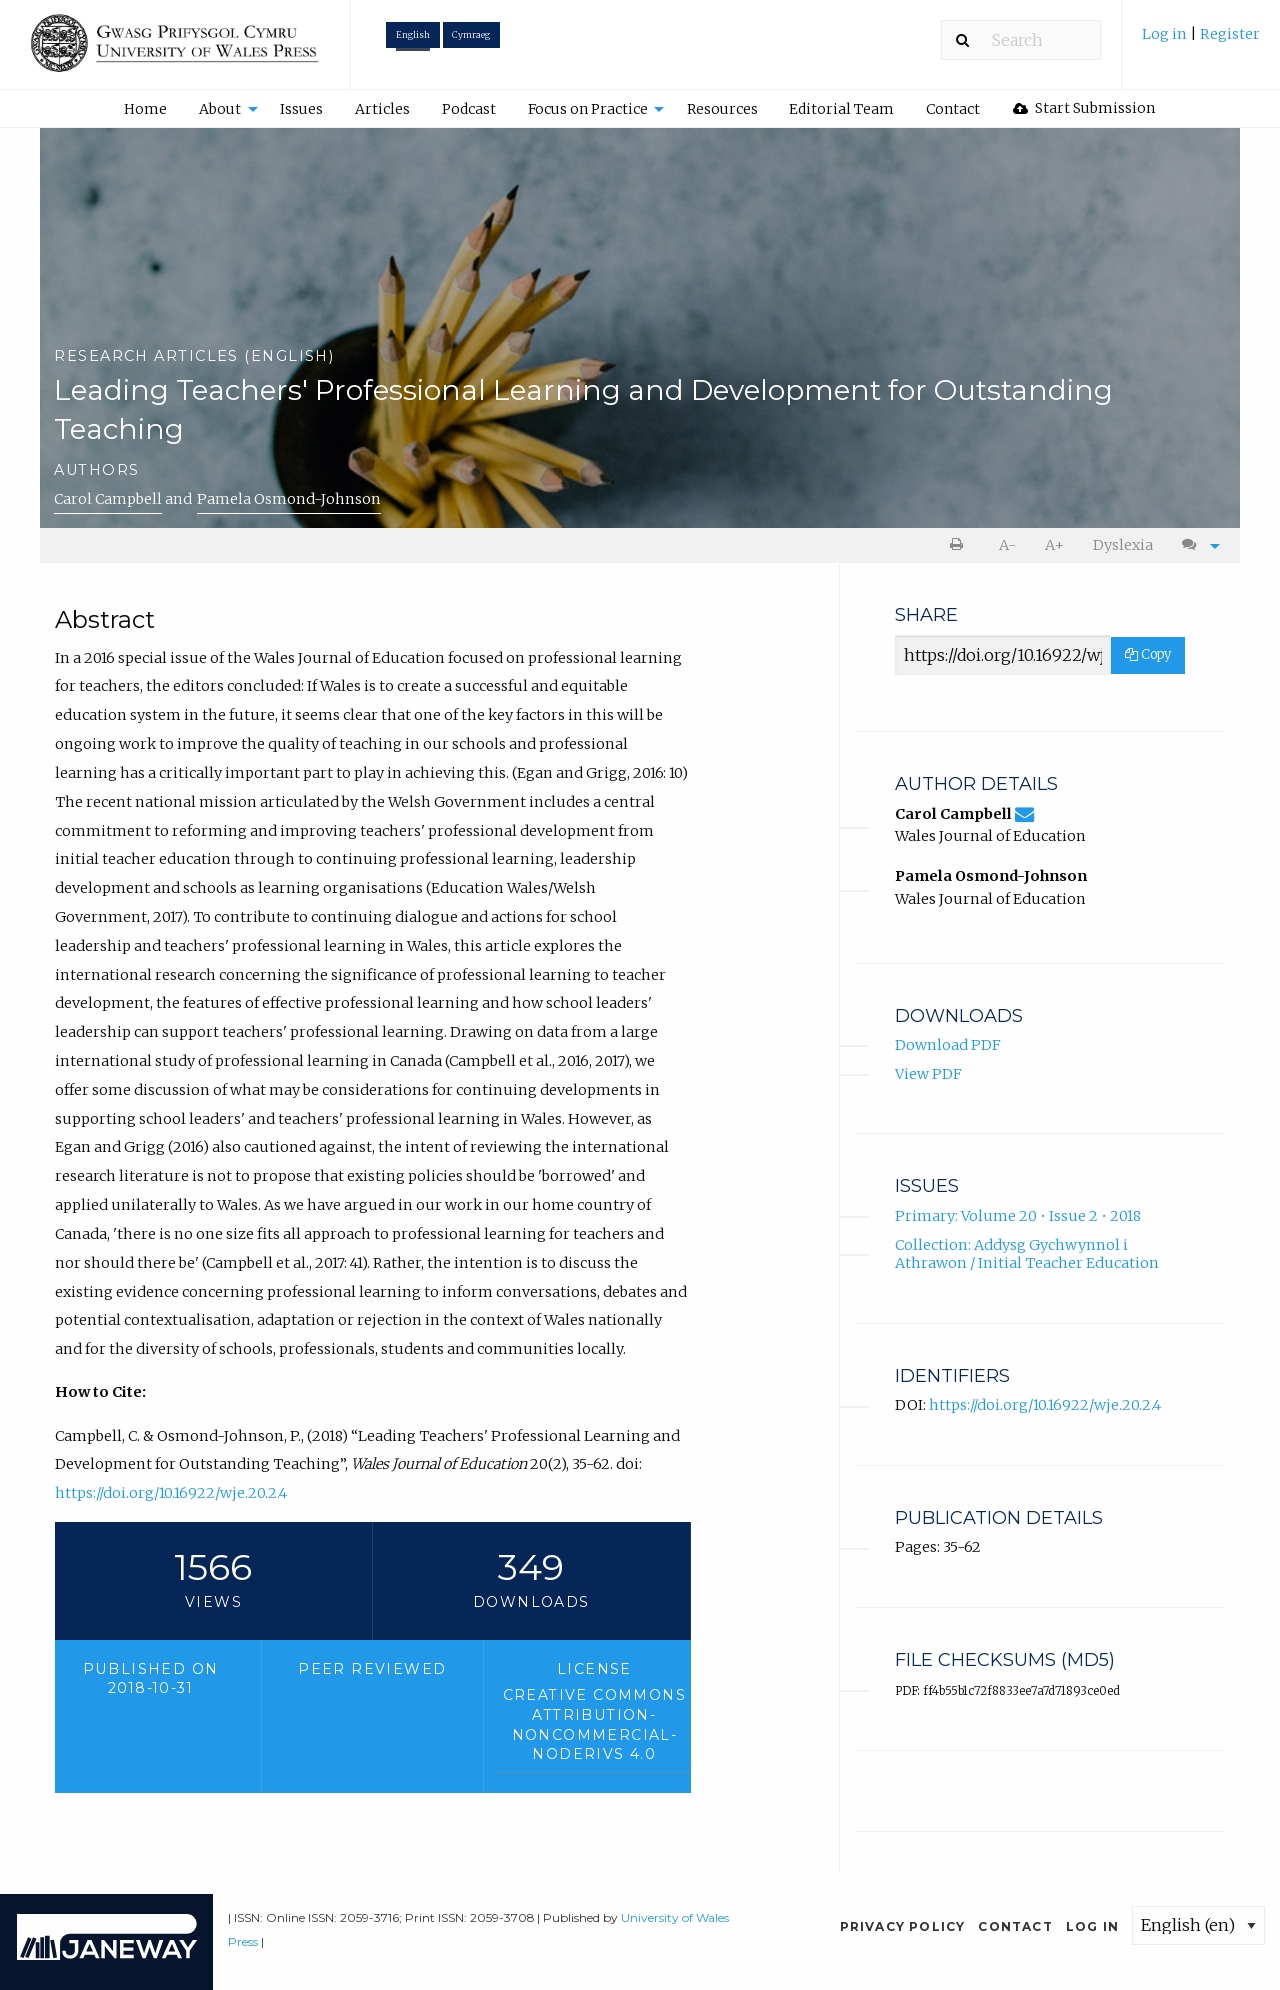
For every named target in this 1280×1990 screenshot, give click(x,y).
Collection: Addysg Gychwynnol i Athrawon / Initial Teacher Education (1027, 1254)
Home (145, 109)
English (413, 35)
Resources (722, 109)
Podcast (469, 109)
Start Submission (1084, 108)
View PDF (928, 1074)
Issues (301, 109)
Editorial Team (841, 109)
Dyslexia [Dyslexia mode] (1123, 545)
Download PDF (948, 1045)
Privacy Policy (903, 1926)
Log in (1166, 34)
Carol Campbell (108, 499)
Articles (382, 109)
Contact (953, 109)
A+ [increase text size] (1054, 545)
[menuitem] (1201, 41)
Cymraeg (471, 35)
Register (1230, 34)
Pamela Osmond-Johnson (289, 499)
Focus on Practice (588, 109)
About (220, 109)
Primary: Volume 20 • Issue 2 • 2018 (1018, 1216)
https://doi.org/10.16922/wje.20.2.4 (171, 1493)
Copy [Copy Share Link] (1148, 654)
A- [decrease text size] (1007, 545)
